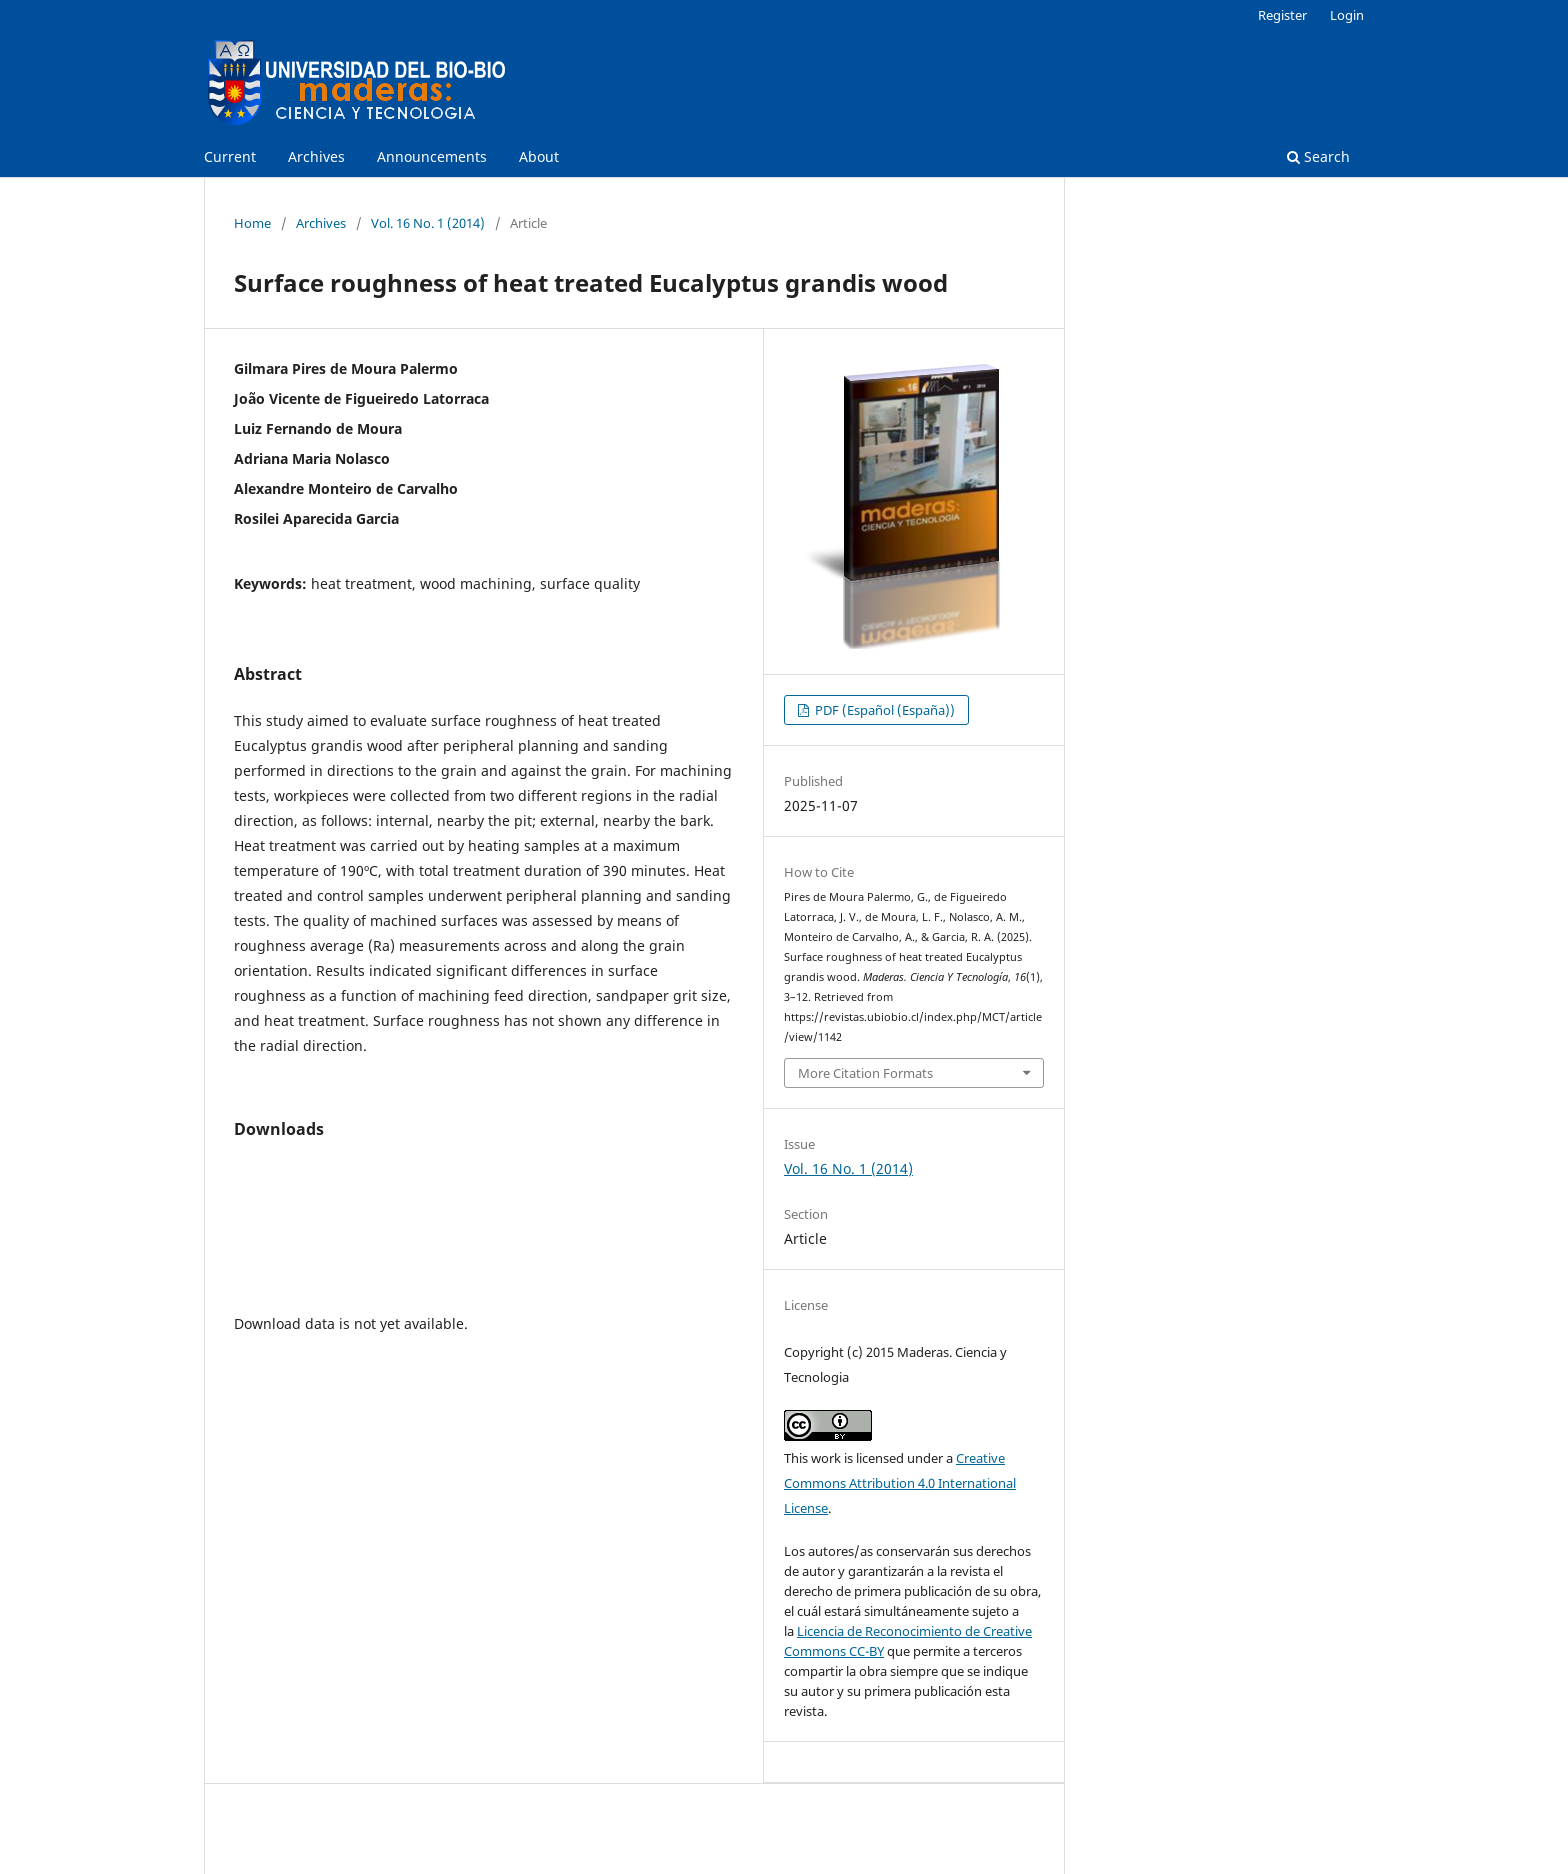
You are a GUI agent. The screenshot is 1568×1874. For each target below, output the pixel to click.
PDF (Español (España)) (883, 710)
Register (1282, 15)
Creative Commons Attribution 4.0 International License (900, 1483)
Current (230, 156)
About (539, 156)
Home (252, 223)
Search (1318, 156)
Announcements (432, 156)
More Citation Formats (865, 1073)
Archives (316, 156)
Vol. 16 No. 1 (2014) (428, 223)
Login (1347, 15)
